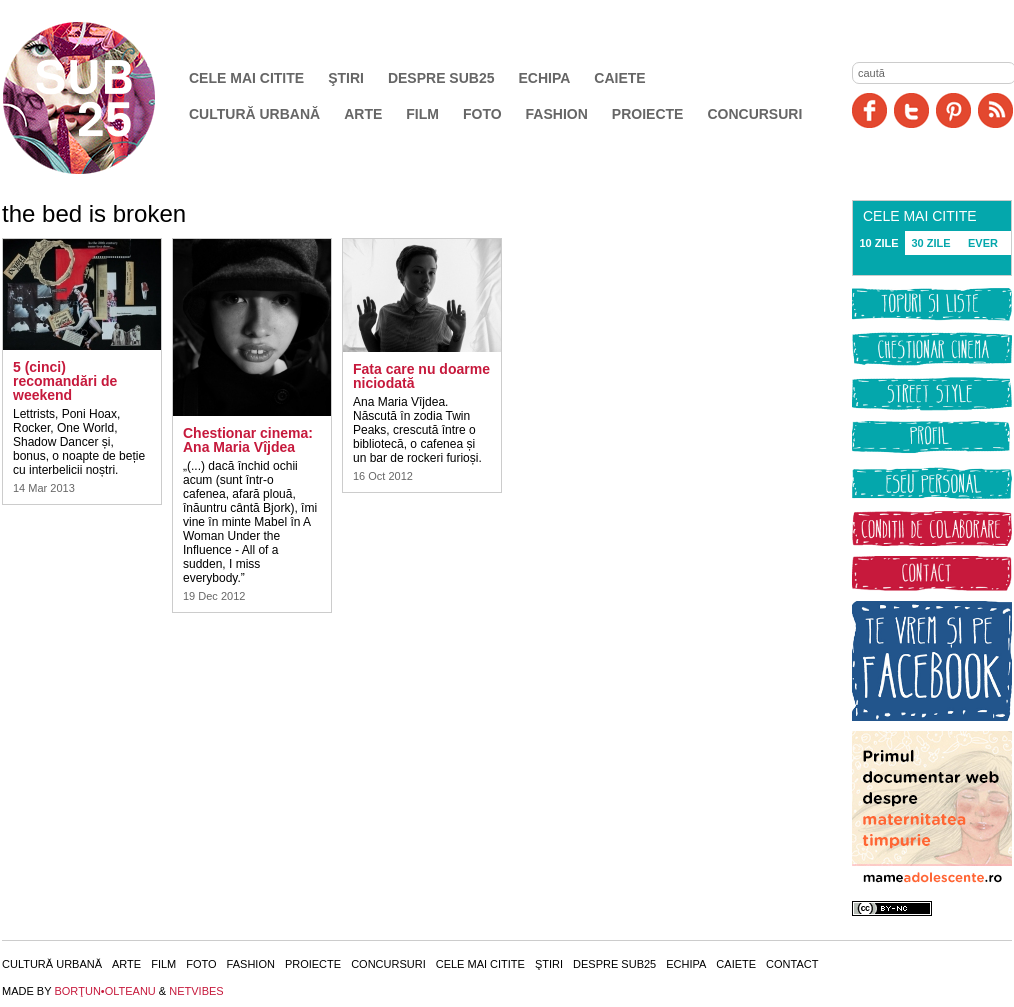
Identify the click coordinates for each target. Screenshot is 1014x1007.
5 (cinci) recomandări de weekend (65, 381)
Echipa (545, 78)
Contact (792, 964)
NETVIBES (196, 991)
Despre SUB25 (441, 78)
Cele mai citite (246, 78)
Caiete (619, 78)
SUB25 (102, 98)
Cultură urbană (254, 114)
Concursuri (754, 114)
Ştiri (346, 78)
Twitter (911, 110)
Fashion (557, 114)
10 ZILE (878, 243)
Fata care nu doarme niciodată (421, 376)
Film (422, 114)
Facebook (869, 110)
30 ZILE (930, 243)
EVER (983, 243)
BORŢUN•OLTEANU (104, 991)
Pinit (953, 110)
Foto (482, 114)
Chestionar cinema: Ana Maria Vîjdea (248, 440)
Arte (363, 114)
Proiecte (648, 114)
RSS (995, 110)
